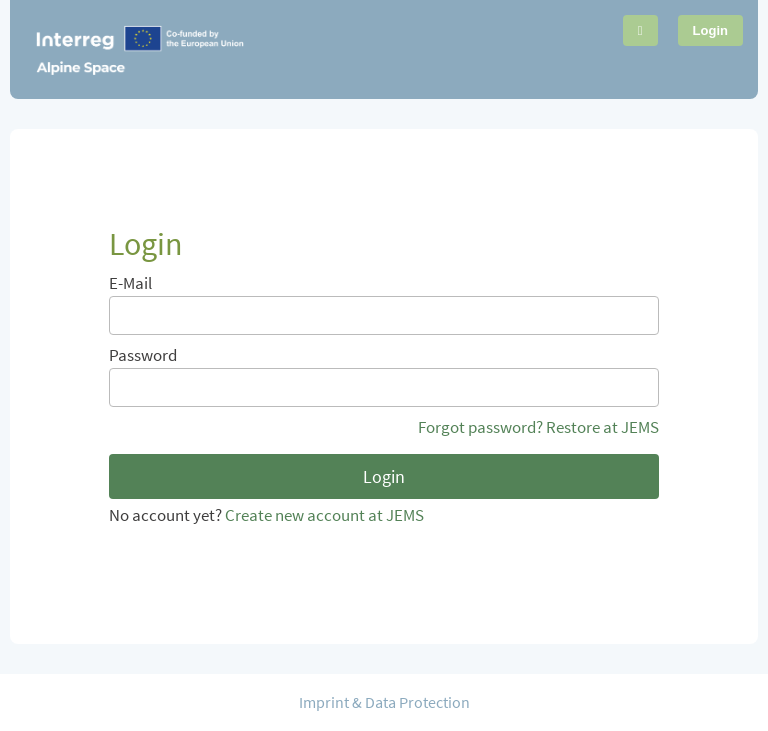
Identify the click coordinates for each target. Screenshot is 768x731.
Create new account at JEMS (324, 515)
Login (710, 30)
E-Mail (130, 283)
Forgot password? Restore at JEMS (538, 428)
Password (143, 355)
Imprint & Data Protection (384, 702)
